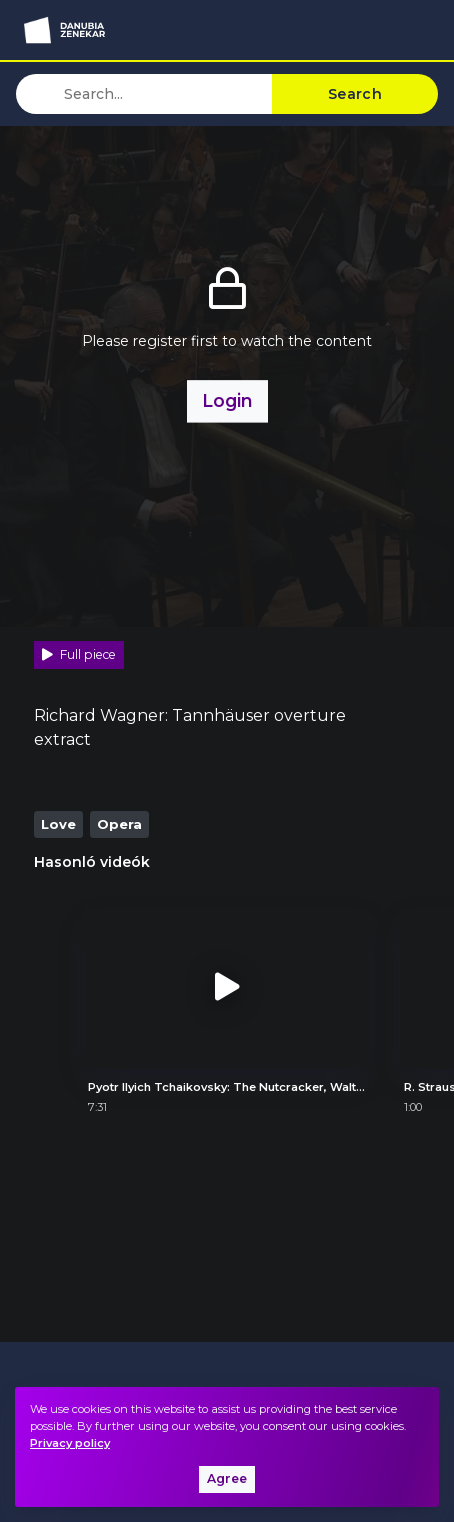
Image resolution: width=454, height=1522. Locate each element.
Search (355, 94)
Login (227, 400)
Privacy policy (70, 1443)
